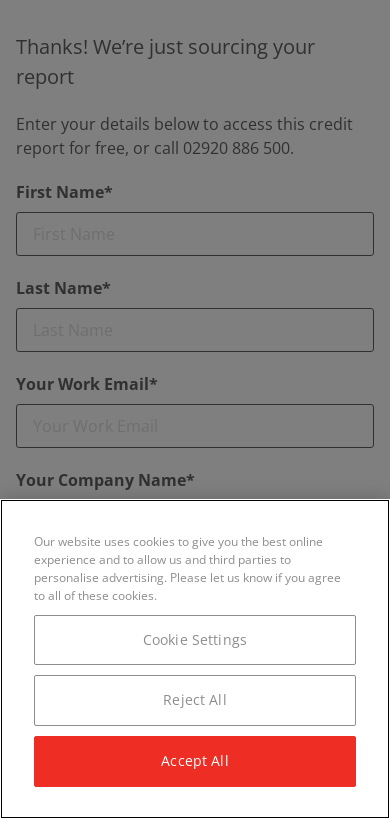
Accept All (194, 760)
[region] (195, 659)
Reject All (194, 699)
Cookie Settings (195, 639)
